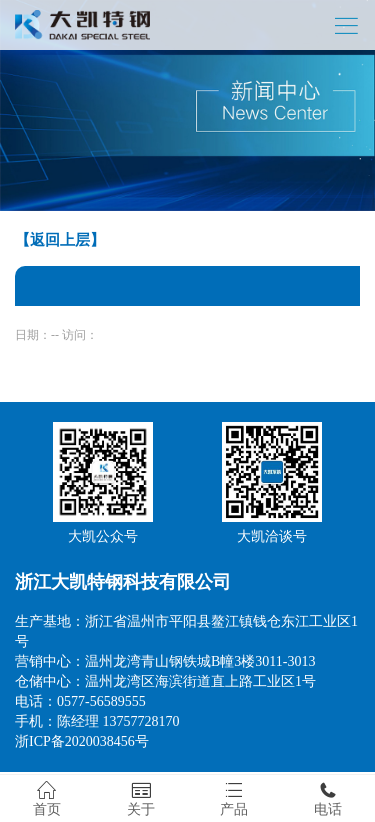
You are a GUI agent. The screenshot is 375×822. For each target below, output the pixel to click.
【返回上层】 (60, 240)
